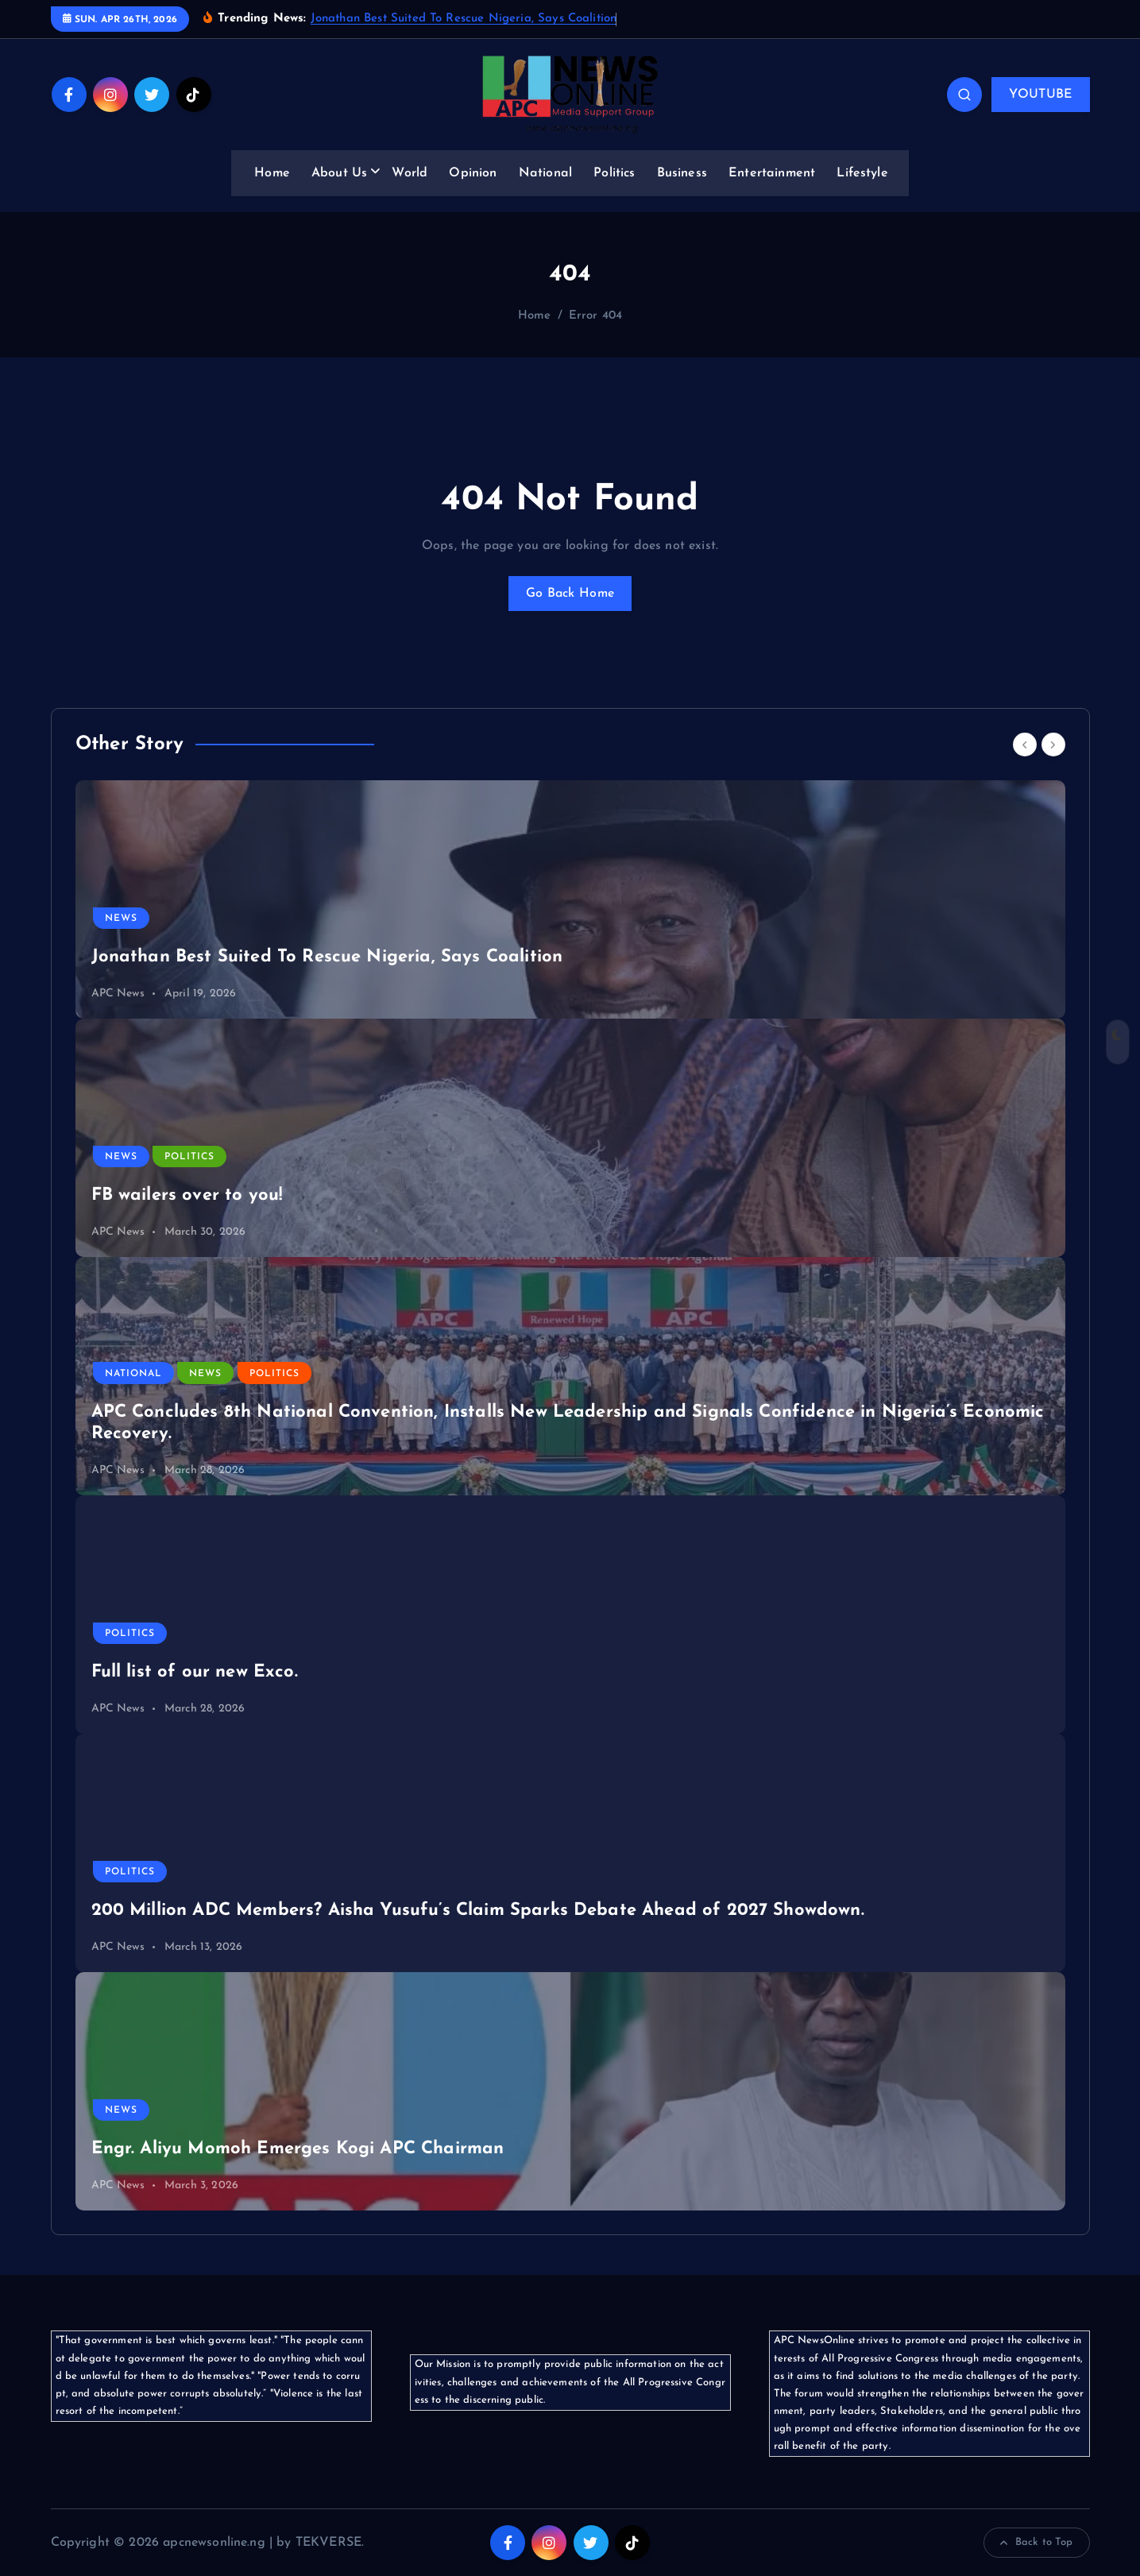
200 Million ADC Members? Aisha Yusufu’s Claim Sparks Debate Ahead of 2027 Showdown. (477, 1910)
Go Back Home (570, 593)
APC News (118, 994)
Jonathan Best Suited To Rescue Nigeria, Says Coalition (464, 19)
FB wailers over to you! (187, 1195)
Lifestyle (862, 173)
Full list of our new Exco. (194, 1672)
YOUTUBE (1040, 94)
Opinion (473, 173)
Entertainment (771, 173)
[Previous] (1025, 744)
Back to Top (1036, 2542)
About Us (339, 173)
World (409, 173)
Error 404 (595, 316)
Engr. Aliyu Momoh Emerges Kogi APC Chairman (297, 2149)
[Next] (1053, 744)
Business (682, 173)
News (121, 918)
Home (272, 173)
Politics (614, 173)
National (545, 173)
